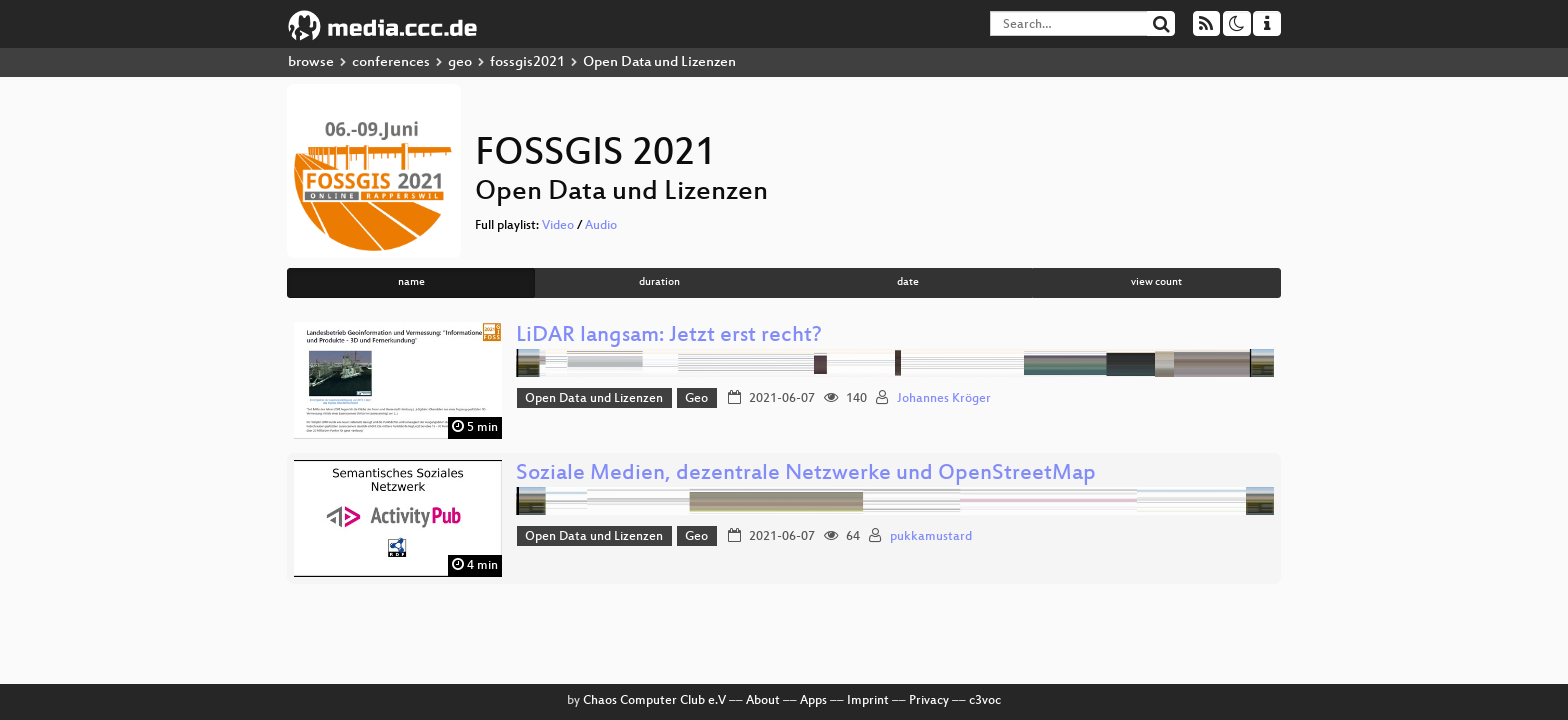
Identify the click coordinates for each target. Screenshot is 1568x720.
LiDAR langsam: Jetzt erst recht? (669, 336)
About (763, 701)
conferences (391, 62)
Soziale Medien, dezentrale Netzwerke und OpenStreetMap (806, 474)
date (908, 282)
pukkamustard (931, 537)
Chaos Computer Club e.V (654, 701)
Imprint (868, 701)
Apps (813, 701)
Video (558, 226)
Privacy (929, 701)
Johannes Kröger (944, 399)
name (411, 282)
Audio (601, 226)
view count (1156, 282)
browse (311, 62)
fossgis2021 (527, 62)
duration (659, 282)
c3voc (985, 701)
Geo (696, 399)
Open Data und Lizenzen (594, 399)
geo (460, 62)
